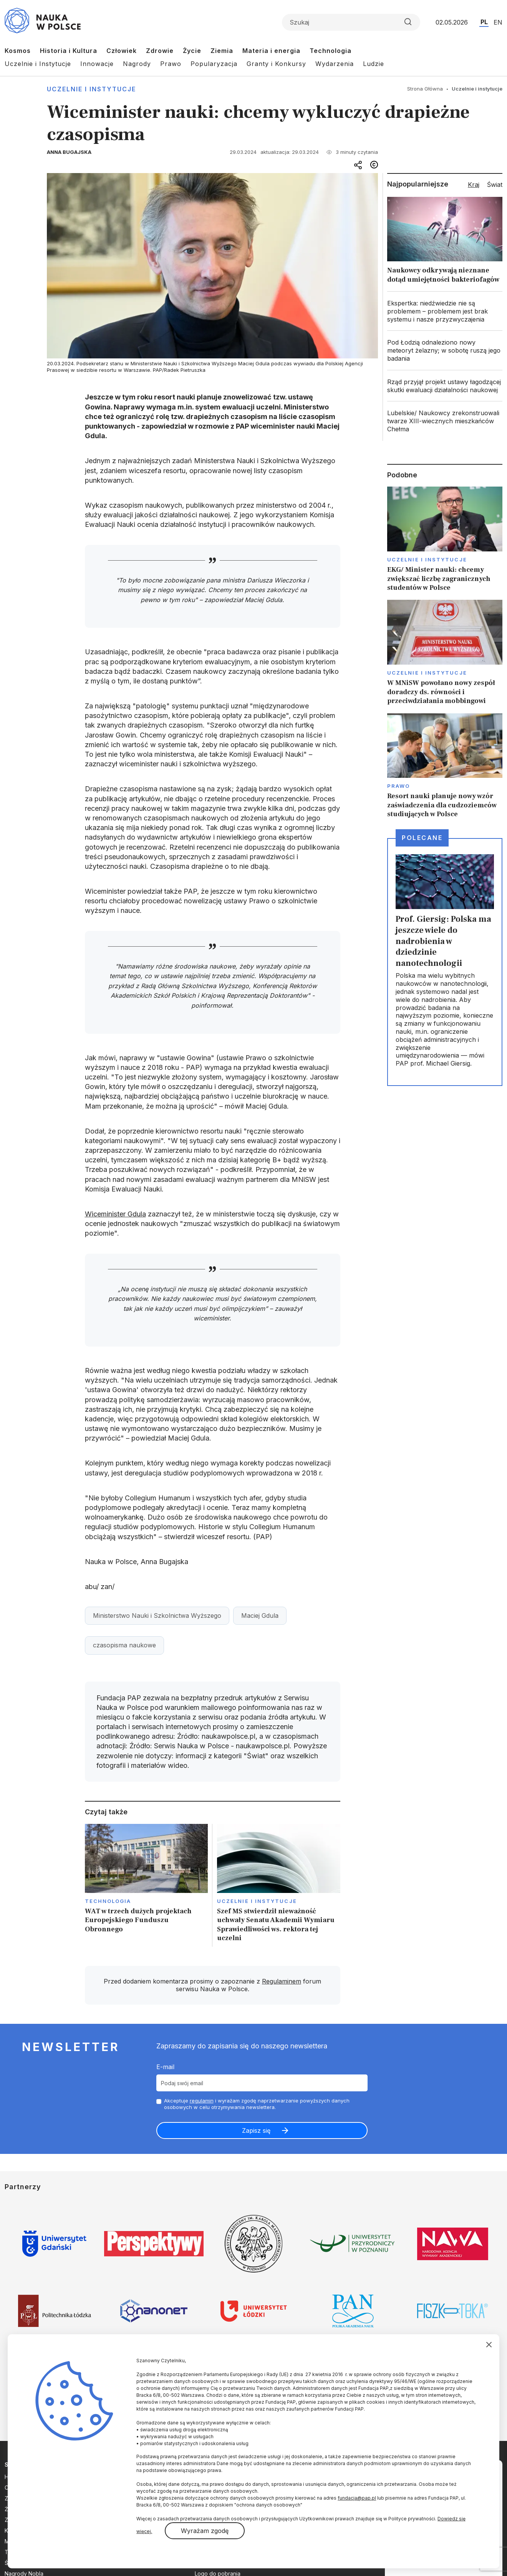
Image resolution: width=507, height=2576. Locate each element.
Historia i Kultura (68, 50)
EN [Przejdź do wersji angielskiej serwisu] (498, 22)
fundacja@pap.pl (357, 2498)
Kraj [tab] (473, 184)
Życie (192, 50)
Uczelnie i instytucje (91, 89)
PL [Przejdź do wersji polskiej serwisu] (484, 22)
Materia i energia (271, 50)
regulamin (202, 2100)
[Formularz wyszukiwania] (351, 22)
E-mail (165, 2067)
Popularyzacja (214, 64)
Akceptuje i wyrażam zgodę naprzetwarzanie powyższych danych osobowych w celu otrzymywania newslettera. (257, 2103)
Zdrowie (160, 50)
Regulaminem (281, 1981)
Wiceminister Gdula (115, 1214)
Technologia (330, 50)
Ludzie (373, 64)
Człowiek (121, 50)
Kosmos (18, 50)
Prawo (170, 64)
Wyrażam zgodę (205, 2531)
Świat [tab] (494, 184)
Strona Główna (425, 89)
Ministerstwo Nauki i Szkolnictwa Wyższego (157, 1615)
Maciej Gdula (259, 1615)
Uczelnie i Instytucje (38, 64)
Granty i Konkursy (276, 64)
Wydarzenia (334, 64)
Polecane (422, 838)
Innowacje (97, 64)
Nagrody (137, 64)
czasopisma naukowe (124, 1645)
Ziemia (221, 50)
